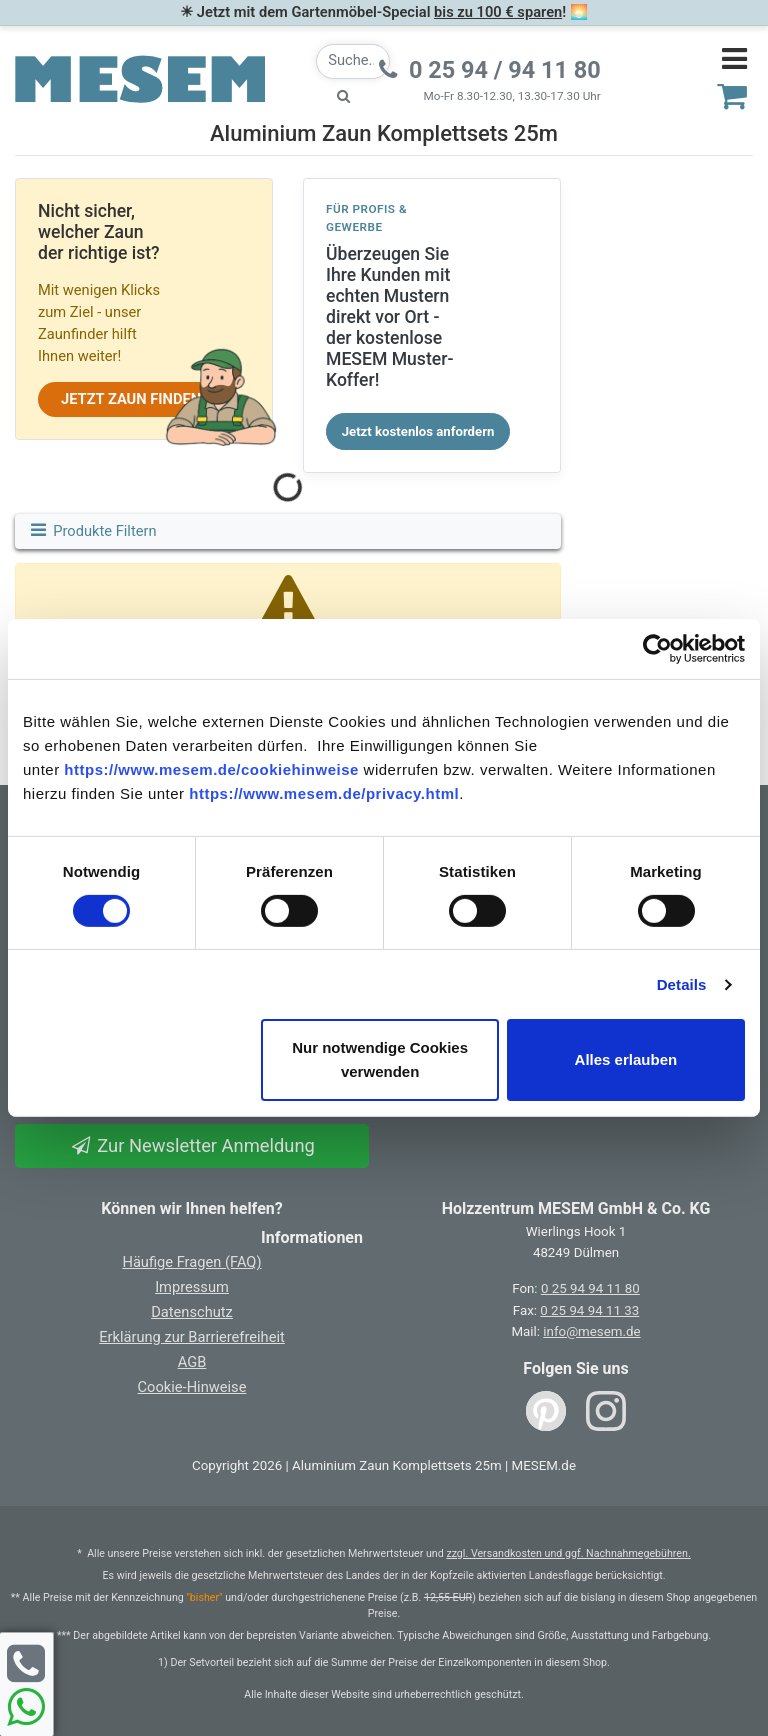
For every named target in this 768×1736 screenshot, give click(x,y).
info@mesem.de (591, 1331)
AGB (192, 1362)
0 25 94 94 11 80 (590, 1288)
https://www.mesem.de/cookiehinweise (211, 769)
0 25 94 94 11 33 (589, 1310)
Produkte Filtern (92, 531)
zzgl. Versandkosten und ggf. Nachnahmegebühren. (568, 1553)
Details (682, 984)
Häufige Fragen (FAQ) (191, 1262)
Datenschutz (192, 1312)
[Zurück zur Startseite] (140, 78)
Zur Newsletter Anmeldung (192, 1145)
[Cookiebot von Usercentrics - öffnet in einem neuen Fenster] (657, 649)
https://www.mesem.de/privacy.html (324, 793)
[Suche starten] (344, 96)
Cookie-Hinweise (192, 1387)
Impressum (192, 1287)
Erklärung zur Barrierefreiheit (192, 1337)
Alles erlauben (626, 1059)
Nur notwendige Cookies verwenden (380, 1059)
